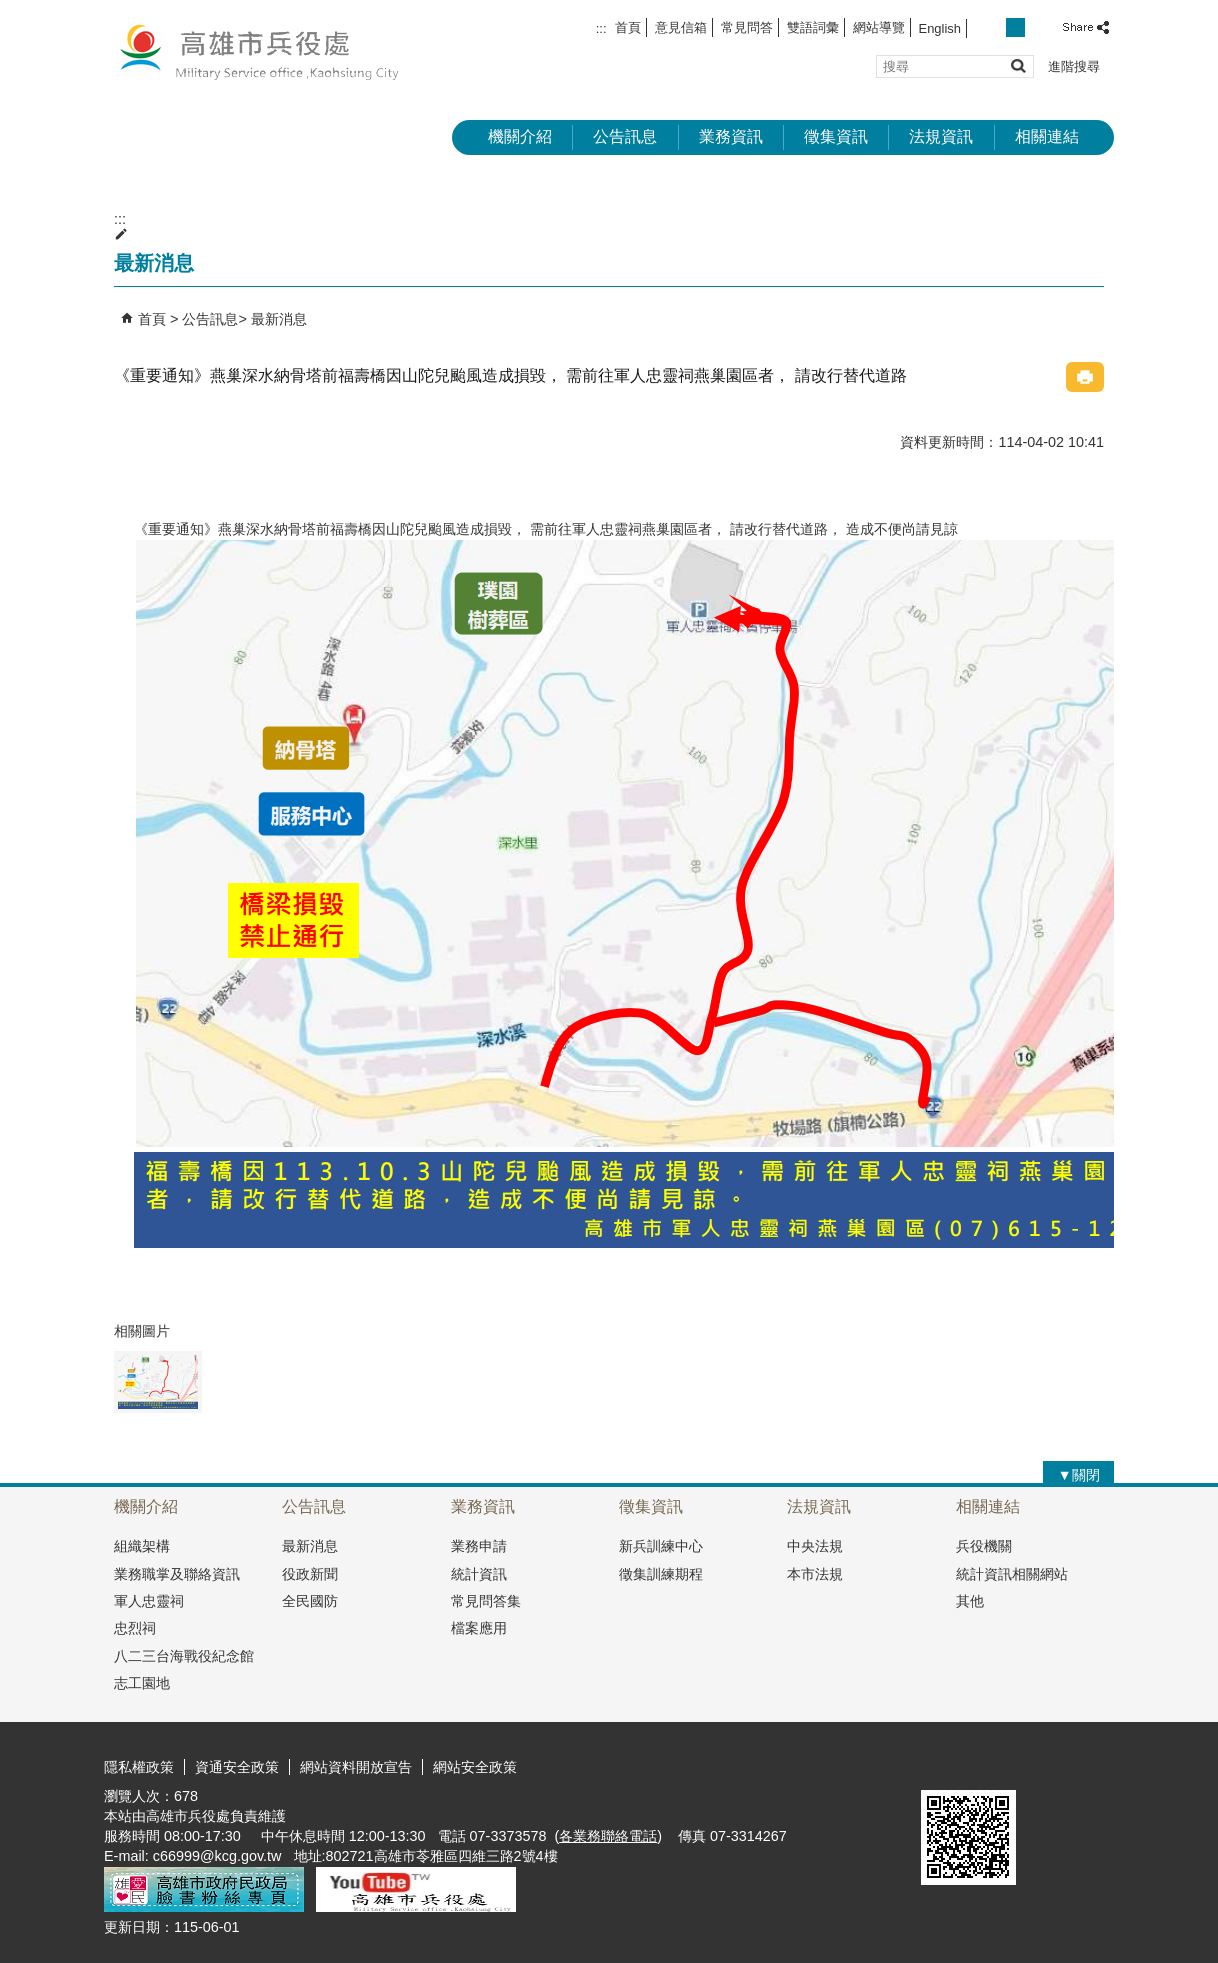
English (940, 28)
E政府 (942, 1764)
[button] (1017, 65)
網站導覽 (879, 27)
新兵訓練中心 (661, 1546)
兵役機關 (984, 1546)
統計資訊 (479, 1574)
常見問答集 (486, 1601)
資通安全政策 (237, 1767)
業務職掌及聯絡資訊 (177, 1574)
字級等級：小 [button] (994, 27)
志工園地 (142, 1683)
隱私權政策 (139, 1767)
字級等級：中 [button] (1015, 27)
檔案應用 (479, 1628)
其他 (970, 1601)
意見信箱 (681, 27)
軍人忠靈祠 (149, 1601)
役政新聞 (310, 1574)
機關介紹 (520, 136)
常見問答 (747, 27)
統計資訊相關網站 (1012, 1574)
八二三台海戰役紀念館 (184, 1656)
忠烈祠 (135, 1628)
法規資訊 (941, 136)
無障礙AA (1041, 1766)
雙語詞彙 (813, 27)
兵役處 (273, 50)
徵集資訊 (836, 136)
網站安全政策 (475, 1767)
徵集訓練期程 (661, 1574)
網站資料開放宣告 (356, 1767)
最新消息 (279, 319)
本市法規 (815, 1574)
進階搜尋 (1074, 66)
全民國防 (310, 1601)
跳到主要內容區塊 (10, 10)
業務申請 (479, 1546)
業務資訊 (731, 136)
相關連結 (1047, 136)
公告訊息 (625, 136)
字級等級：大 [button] (1037, 27)
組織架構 (142, 1546)
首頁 (628, 27)
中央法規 (815, 1546)
